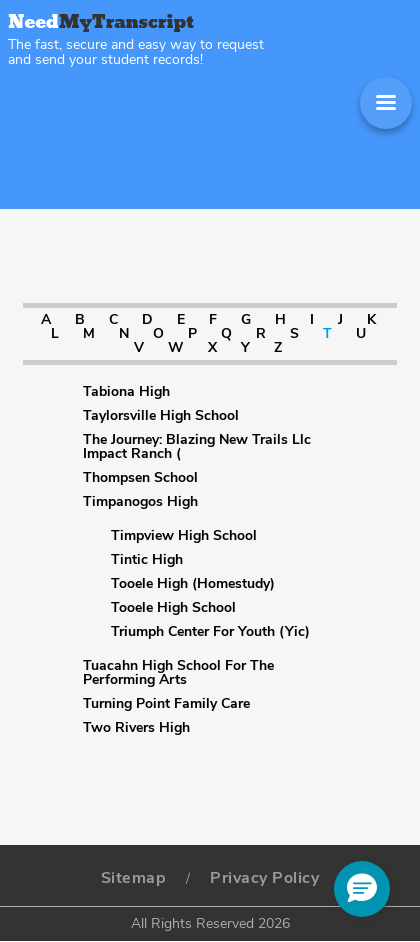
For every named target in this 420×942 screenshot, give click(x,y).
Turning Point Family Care (166, 704)
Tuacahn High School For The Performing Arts (178, 673)
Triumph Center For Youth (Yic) (210, 632)
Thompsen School (140, 478)
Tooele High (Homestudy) (193, 584)
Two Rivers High (136, 728)
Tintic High (147, 560)
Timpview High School (184, 536)
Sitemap (134, 878)
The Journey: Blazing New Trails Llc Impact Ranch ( (197, 447)
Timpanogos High (140, 502)
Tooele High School (173, 608)
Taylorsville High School (161, 416)
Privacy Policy (264, 878)
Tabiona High (126, 392)
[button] (362, 889)
